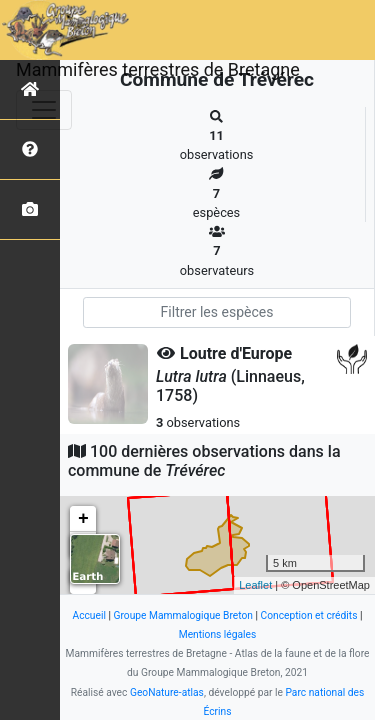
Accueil (88, 615)
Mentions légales (218, 634)
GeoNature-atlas (167, 692)
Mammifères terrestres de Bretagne (158, 69)
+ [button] (83, 519)
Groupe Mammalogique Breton (183, 615)
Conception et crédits (309, 615)
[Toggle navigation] (44, 110)
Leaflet (255, 585)
